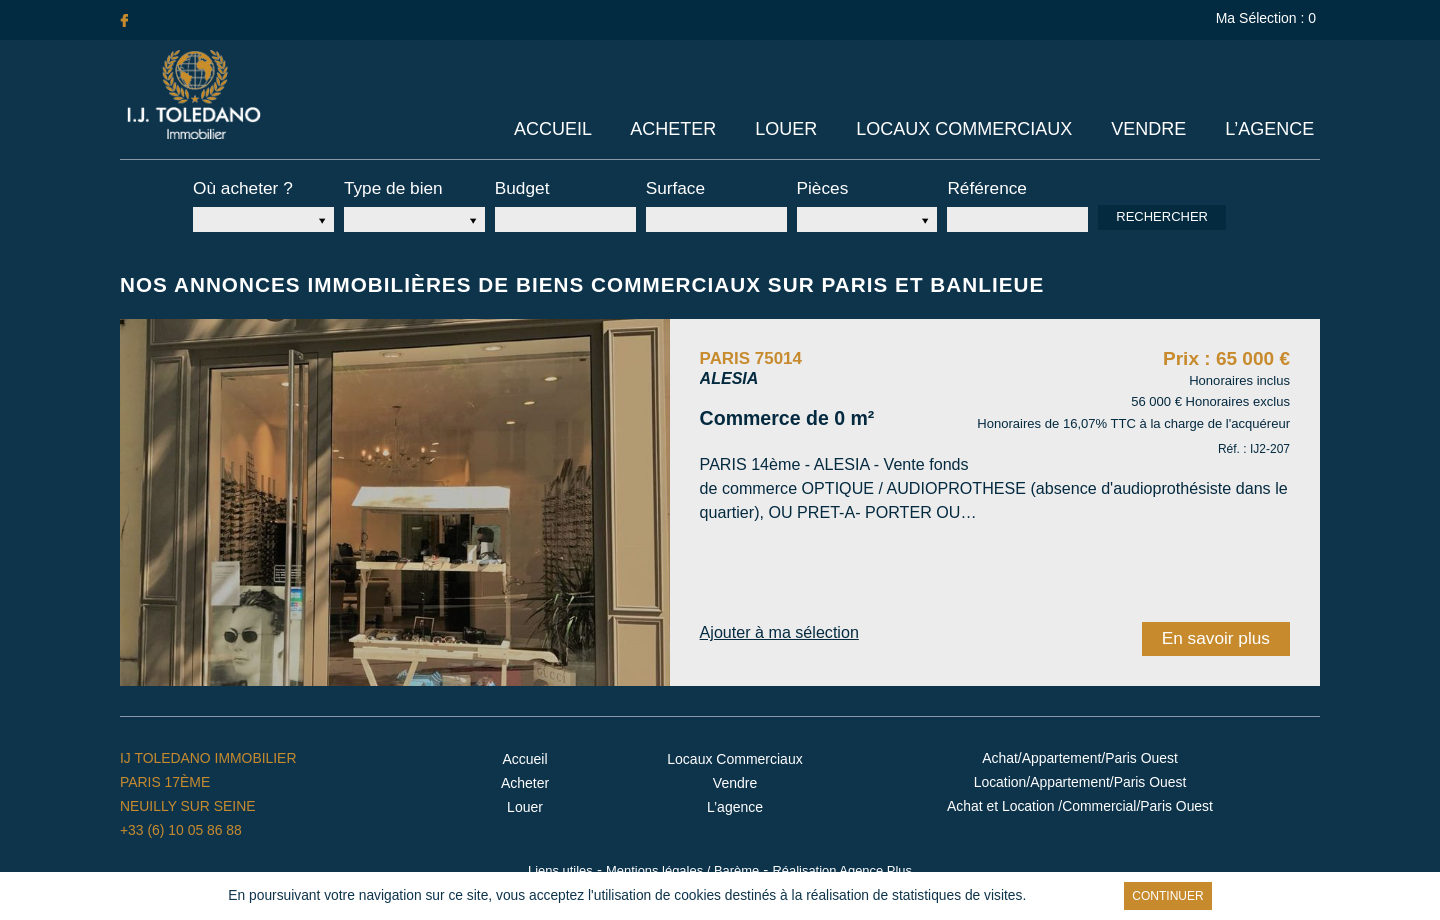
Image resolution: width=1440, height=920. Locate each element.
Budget (519, 187)
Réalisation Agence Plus (841, 863)
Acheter (679, 130)
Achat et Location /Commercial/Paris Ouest (1080, 801)
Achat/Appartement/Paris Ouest (1080, 753)
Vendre (1150, 130)
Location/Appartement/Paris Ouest (1080, 777)
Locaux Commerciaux (967, 130)
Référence (981, 187)
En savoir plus (1020, 896)
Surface (672, 187)
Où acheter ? (236, 187)
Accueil (559, 130)
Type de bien (387, 187)
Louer (790, 130)
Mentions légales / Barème (682, 863)
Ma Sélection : (1268, 18)
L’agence (1270, 130)
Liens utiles (561, 863)
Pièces (819, 187)
